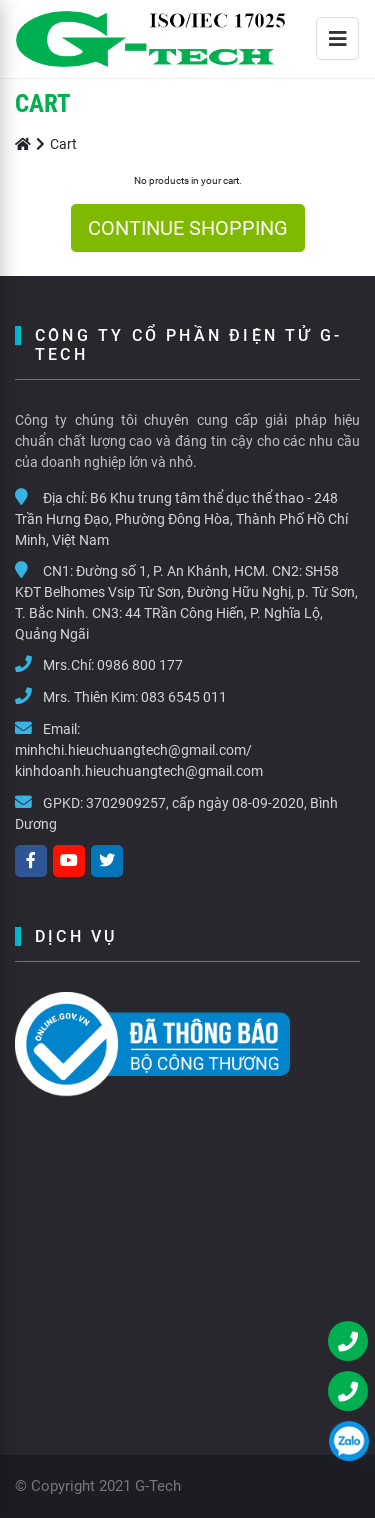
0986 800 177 (140, 665)
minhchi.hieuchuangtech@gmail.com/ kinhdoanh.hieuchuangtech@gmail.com (139, 760)
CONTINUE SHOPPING (188, 228)
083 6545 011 (184, 697)
